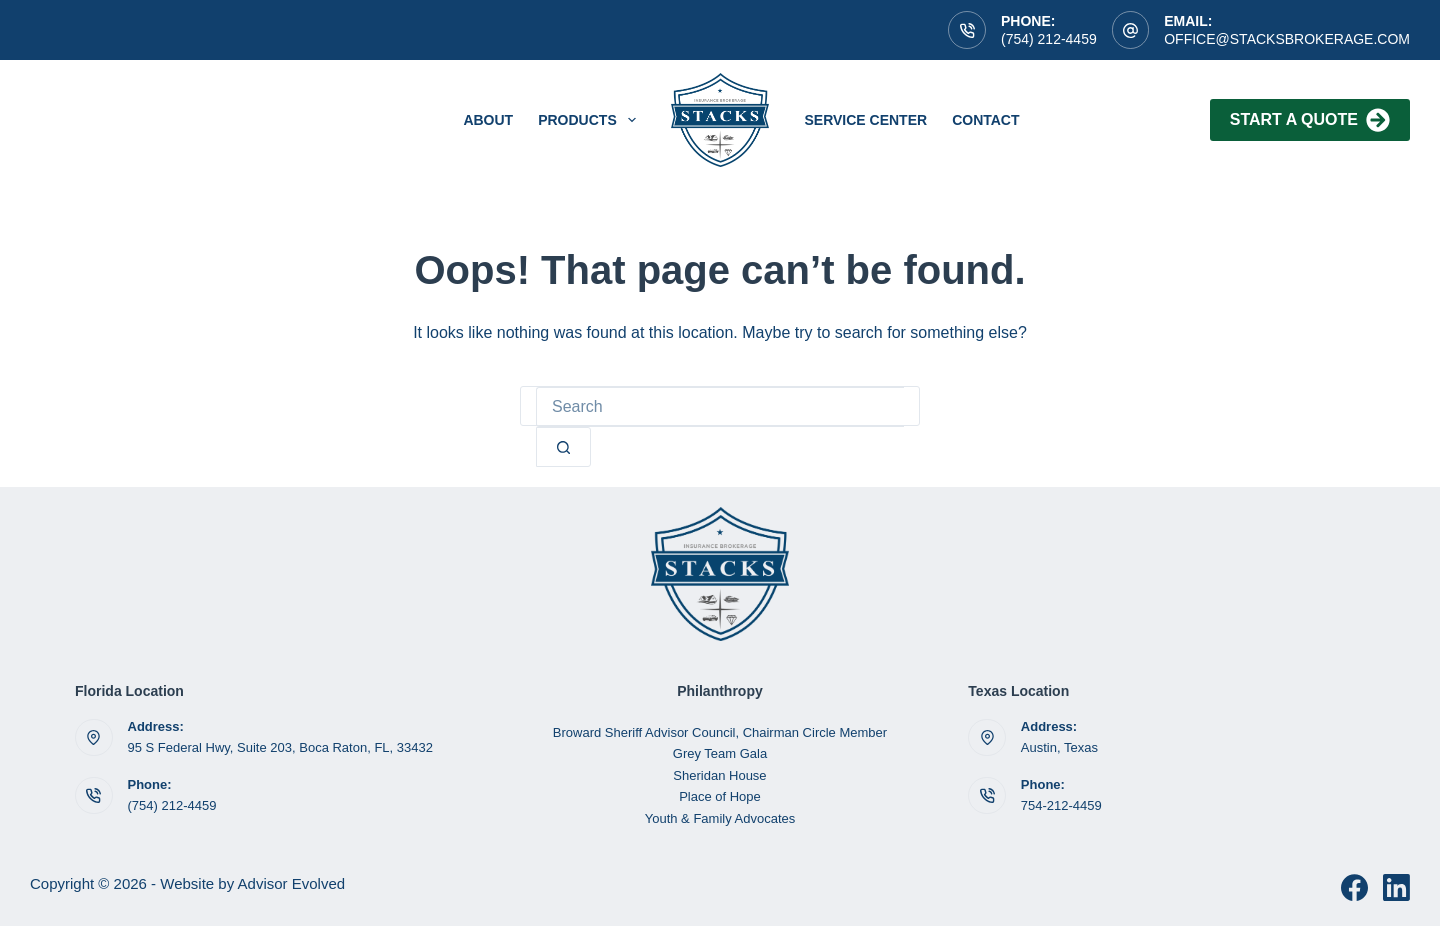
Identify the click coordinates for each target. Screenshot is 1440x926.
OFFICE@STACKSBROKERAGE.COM (1287, 39)
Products (590, 120)
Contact (985, 120)
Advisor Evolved (292, 883)
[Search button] (563, 447)
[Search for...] (720, 407)
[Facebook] (1354, 887)
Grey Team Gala (720, 753)
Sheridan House (719, 775)
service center (865, 120)
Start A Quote (1310, 120)
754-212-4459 (1061, 805)
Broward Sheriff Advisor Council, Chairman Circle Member (720, 732)
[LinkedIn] (1396, 887)
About (488, 120)
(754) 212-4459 (1049, 39)
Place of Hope (720, 796)
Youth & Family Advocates (720, 818)
